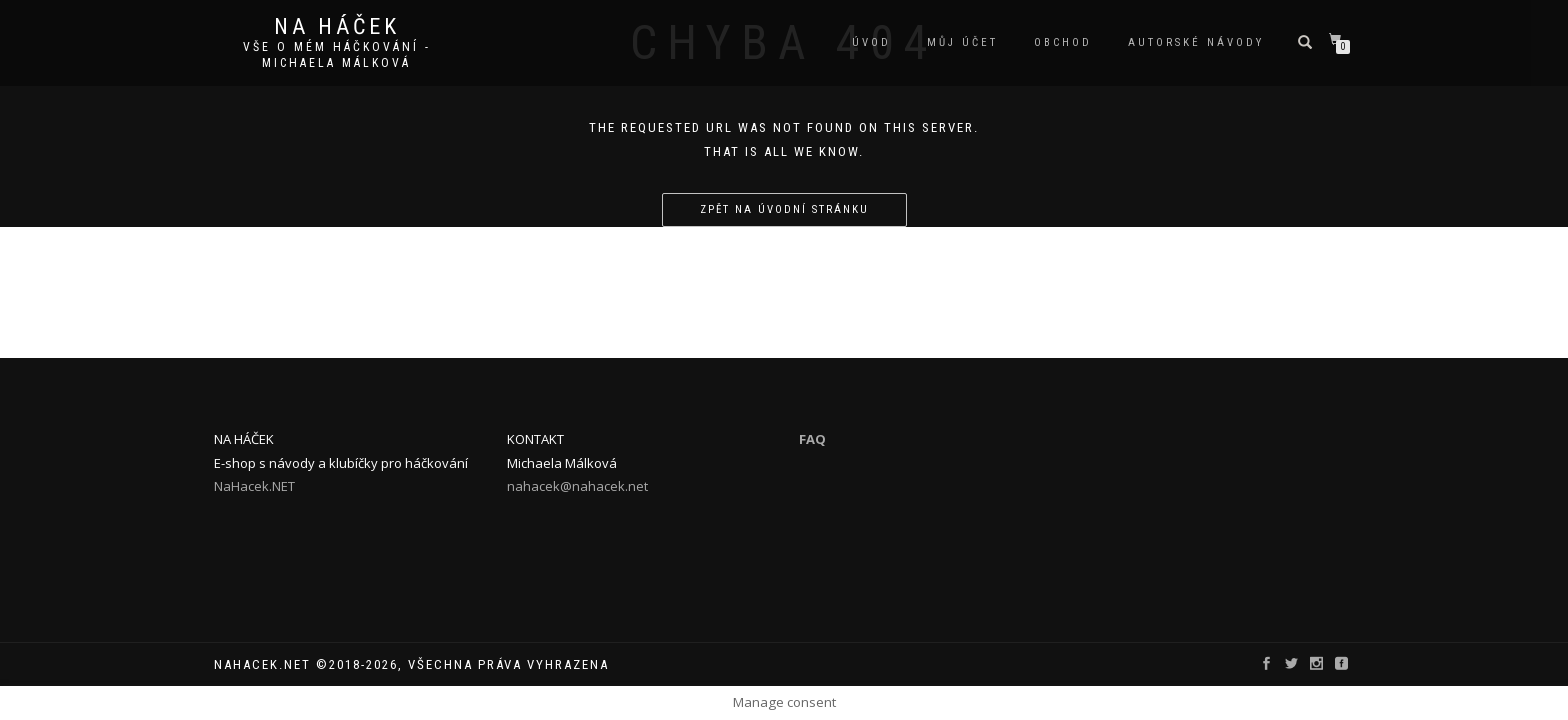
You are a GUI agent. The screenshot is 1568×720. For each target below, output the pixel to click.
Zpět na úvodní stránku (784, 209)
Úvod (871, 42)
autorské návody (1196, 42)
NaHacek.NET (254, 486)
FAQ (812, 439)
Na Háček (337, 27)
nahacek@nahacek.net (577, 486)
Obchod (1063, 42)
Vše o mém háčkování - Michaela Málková (337, 55)
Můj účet (962, 42)
